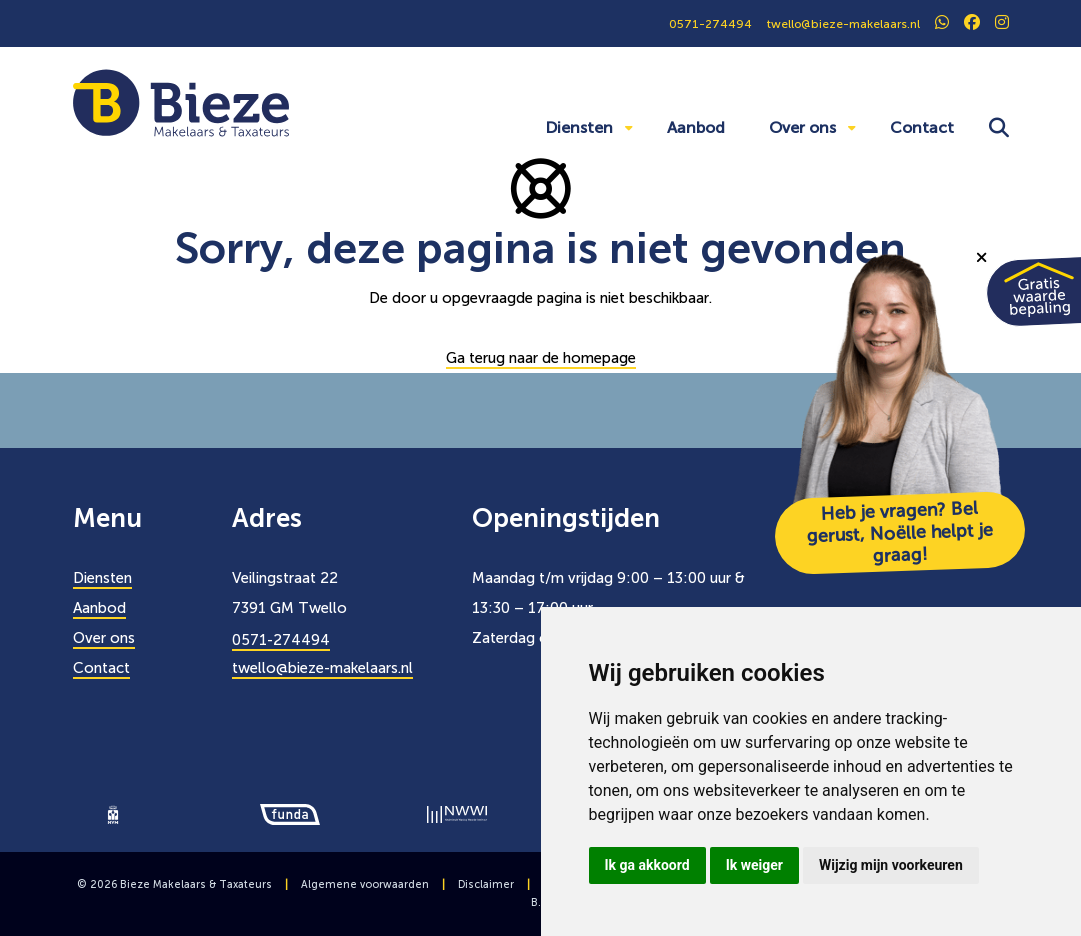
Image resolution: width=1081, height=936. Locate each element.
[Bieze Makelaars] (181, 102)
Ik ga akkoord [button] (647, 865)
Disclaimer (486, 884)
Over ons (802, 127)
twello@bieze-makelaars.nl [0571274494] (843, 24)
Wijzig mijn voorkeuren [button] (891, 865)
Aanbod (696, 127)
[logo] (113, 813)
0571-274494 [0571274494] (710, 24)
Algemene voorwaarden (365, 884)
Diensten (579, 127)
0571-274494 (281, 640)
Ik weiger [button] (754, 865)
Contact (922, 127)
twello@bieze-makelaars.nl (322, 668)
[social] (942, 24)
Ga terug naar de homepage (541, 358)
